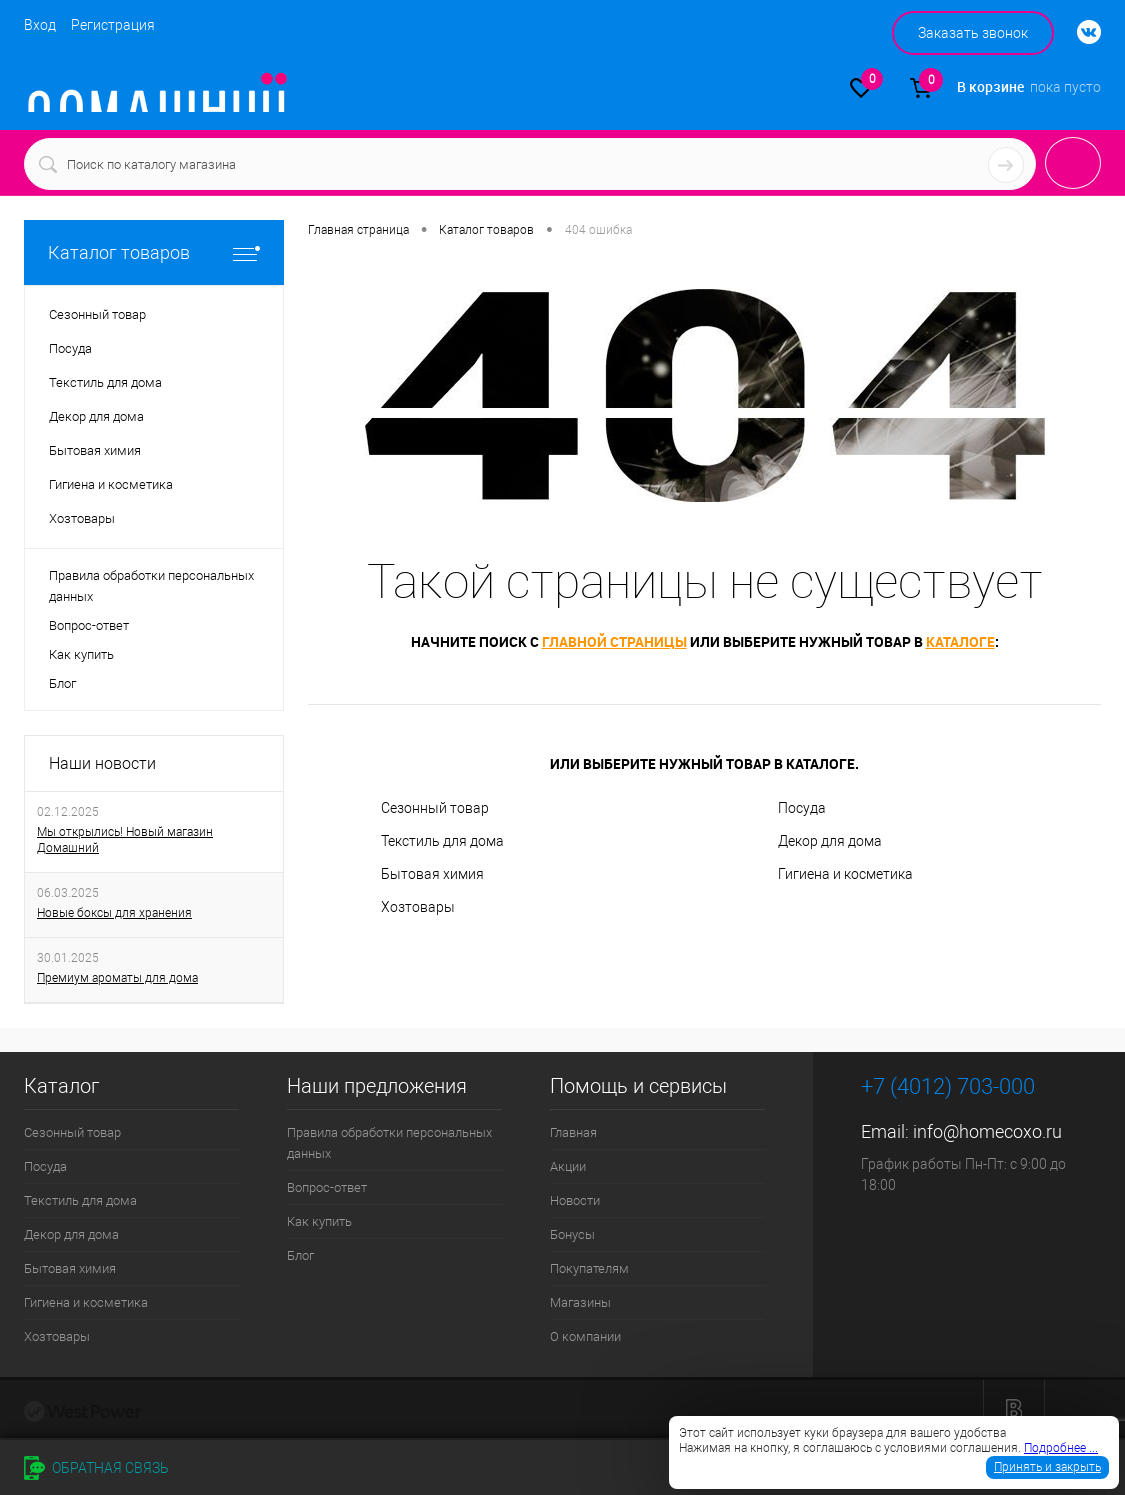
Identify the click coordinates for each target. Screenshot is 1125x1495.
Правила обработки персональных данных (151, 586)
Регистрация (113, 25)
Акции (568, 1166)
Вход (40, 25)
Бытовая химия (432, 874)
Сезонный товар (435, 808)
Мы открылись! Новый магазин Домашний (125, 840)
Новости (575, 1200)
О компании (585, 1336)
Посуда (802, 808)
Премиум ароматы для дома (117, 978)
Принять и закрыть (1047, 1467)
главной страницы (614, 641)
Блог (62, 683)
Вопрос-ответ (89, 625)
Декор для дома (830, 841)
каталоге (960, 641)
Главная (573, 1132)
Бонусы (572, 1234)
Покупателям (589, 1268)
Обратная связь (96, 1468)
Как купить (81, 654)
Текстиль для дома (442, 841)
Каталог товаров (154, 252)
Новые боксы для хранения (114, 913)
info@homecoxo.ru (987, 1131)
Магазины (580, 1302)
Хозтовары (418, 907)
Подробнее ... (1061, 1448)
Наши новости (102, 763)
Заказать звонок (973, 33)
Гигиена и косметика (845, 874)
